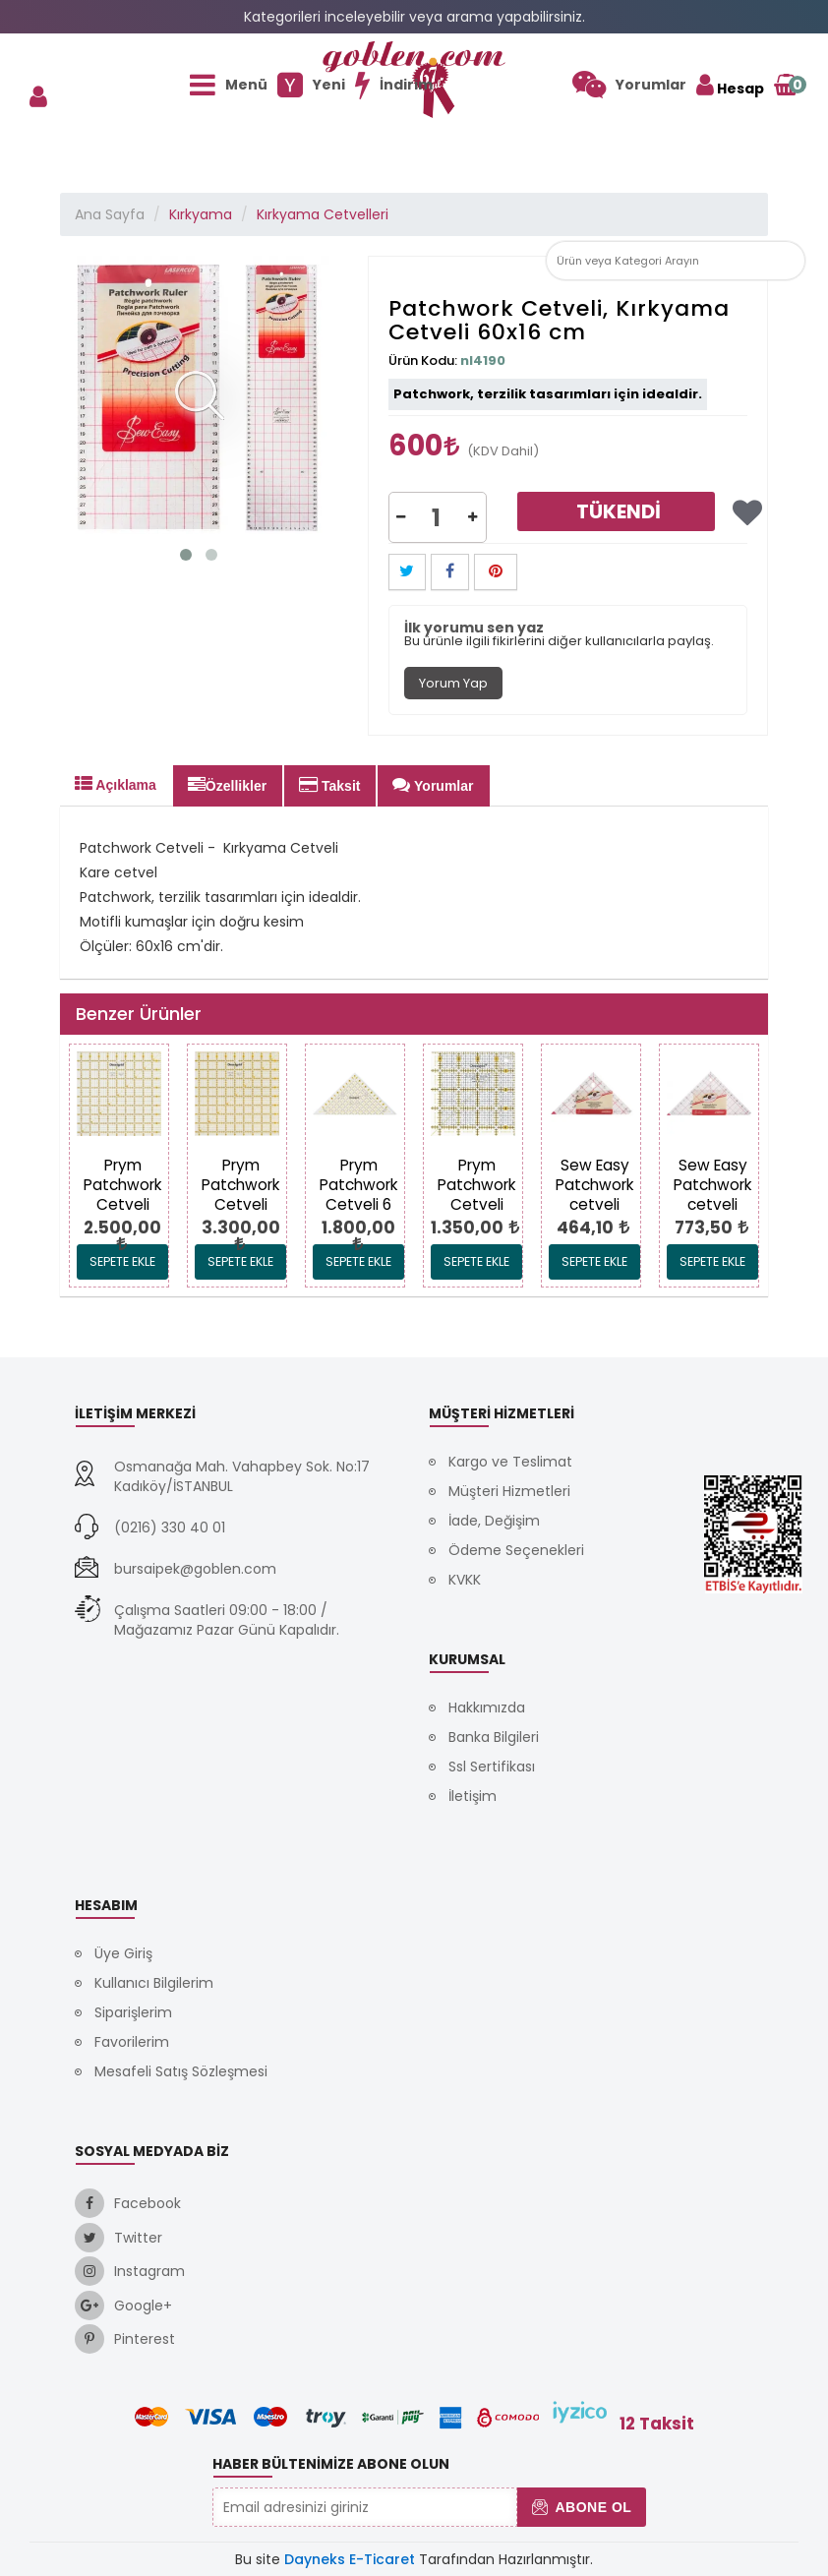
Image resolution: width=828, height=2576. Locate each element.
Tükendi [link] (618, 511)
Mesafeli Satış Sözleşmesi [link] (180, 2071)
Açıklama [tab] (115, 784)
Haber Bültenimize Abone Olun (330, 2464)
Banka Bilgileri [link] (493, 1737)
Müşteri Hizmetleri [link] (509, 1491)
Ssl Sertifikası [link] (491, 1766)
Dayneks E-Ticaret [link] (349, 2559)
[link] (629, 84)
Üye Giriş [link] (123, 1953)
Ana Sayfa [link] (110, 214)
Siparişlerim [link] (133, 2012)
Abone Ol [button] (581, 2507)
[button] (785, 260)
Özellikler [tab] (227, 785)
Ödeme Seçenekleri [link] (516, 1550)
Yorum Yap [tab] (453, 683)
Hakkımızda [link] (486, 1707)
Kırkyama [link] (200, 214)
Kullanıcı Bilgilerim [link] (153, 1983)
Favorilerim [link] (131, 2042)
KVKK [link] (464, 1579)
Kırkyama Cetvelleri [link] (322, 214)
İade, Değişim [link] (494, 1520)
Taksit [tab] (329, 785)
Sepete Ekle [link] (122, 1261)
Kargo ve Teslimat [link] (510, 1461)
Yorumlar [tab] (432, 785)
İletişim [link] (472, 1796)
